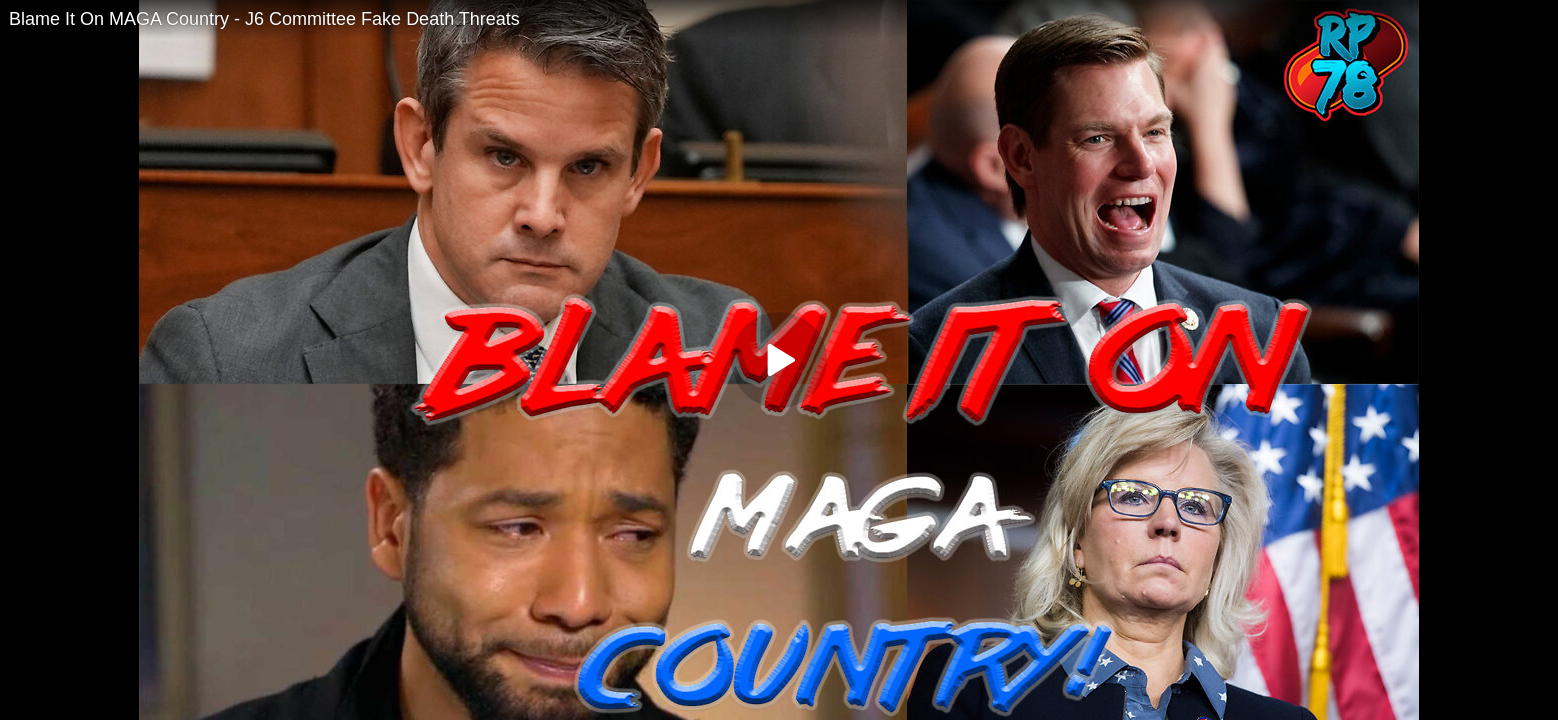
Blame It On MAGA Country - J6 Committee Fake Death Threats (264, 19)
